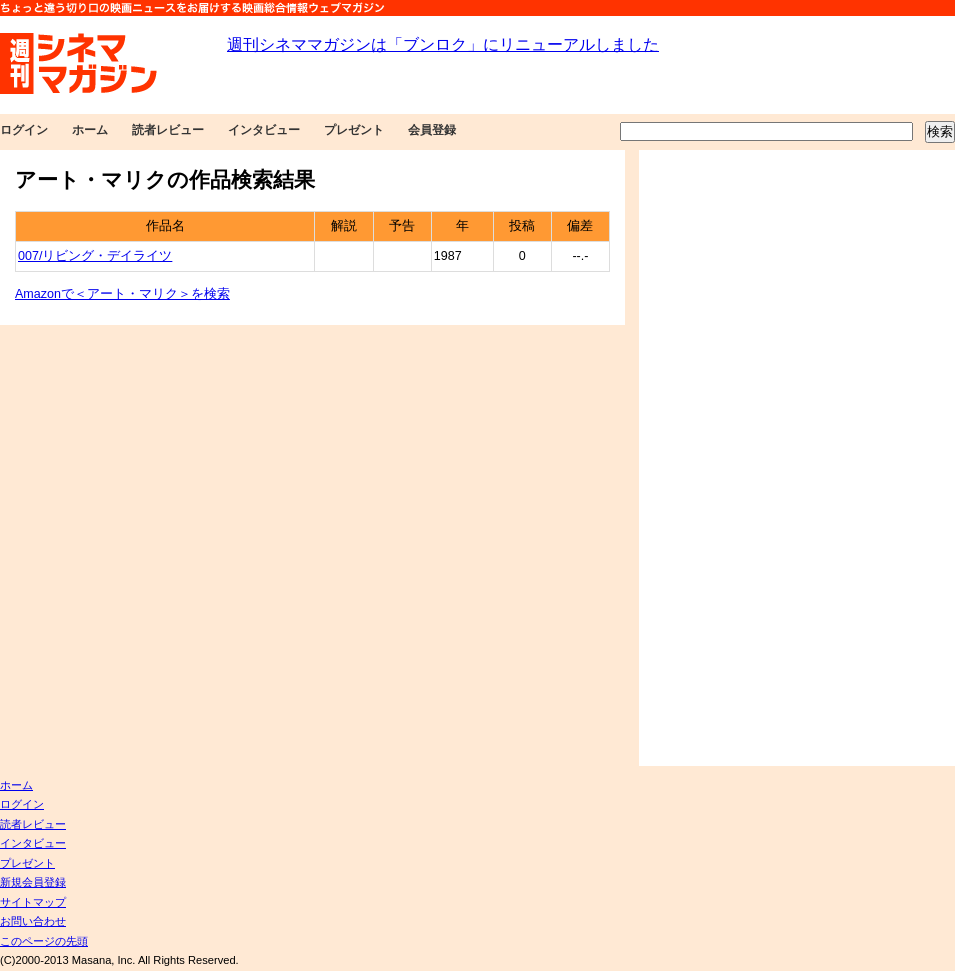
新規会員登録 (33, 882)
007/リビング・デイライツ (95, 256)
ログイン (24, 130)
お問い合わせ (33, 921)
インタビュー (264, 130)
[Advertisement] (707, 458)
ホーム (90, 130)
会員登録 (432, 130)
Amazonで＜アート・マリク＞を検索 (122, 294)
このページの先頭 (44, 941)
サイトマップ (33, 902)
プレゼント (354, 130)
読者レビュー (168, 130)
